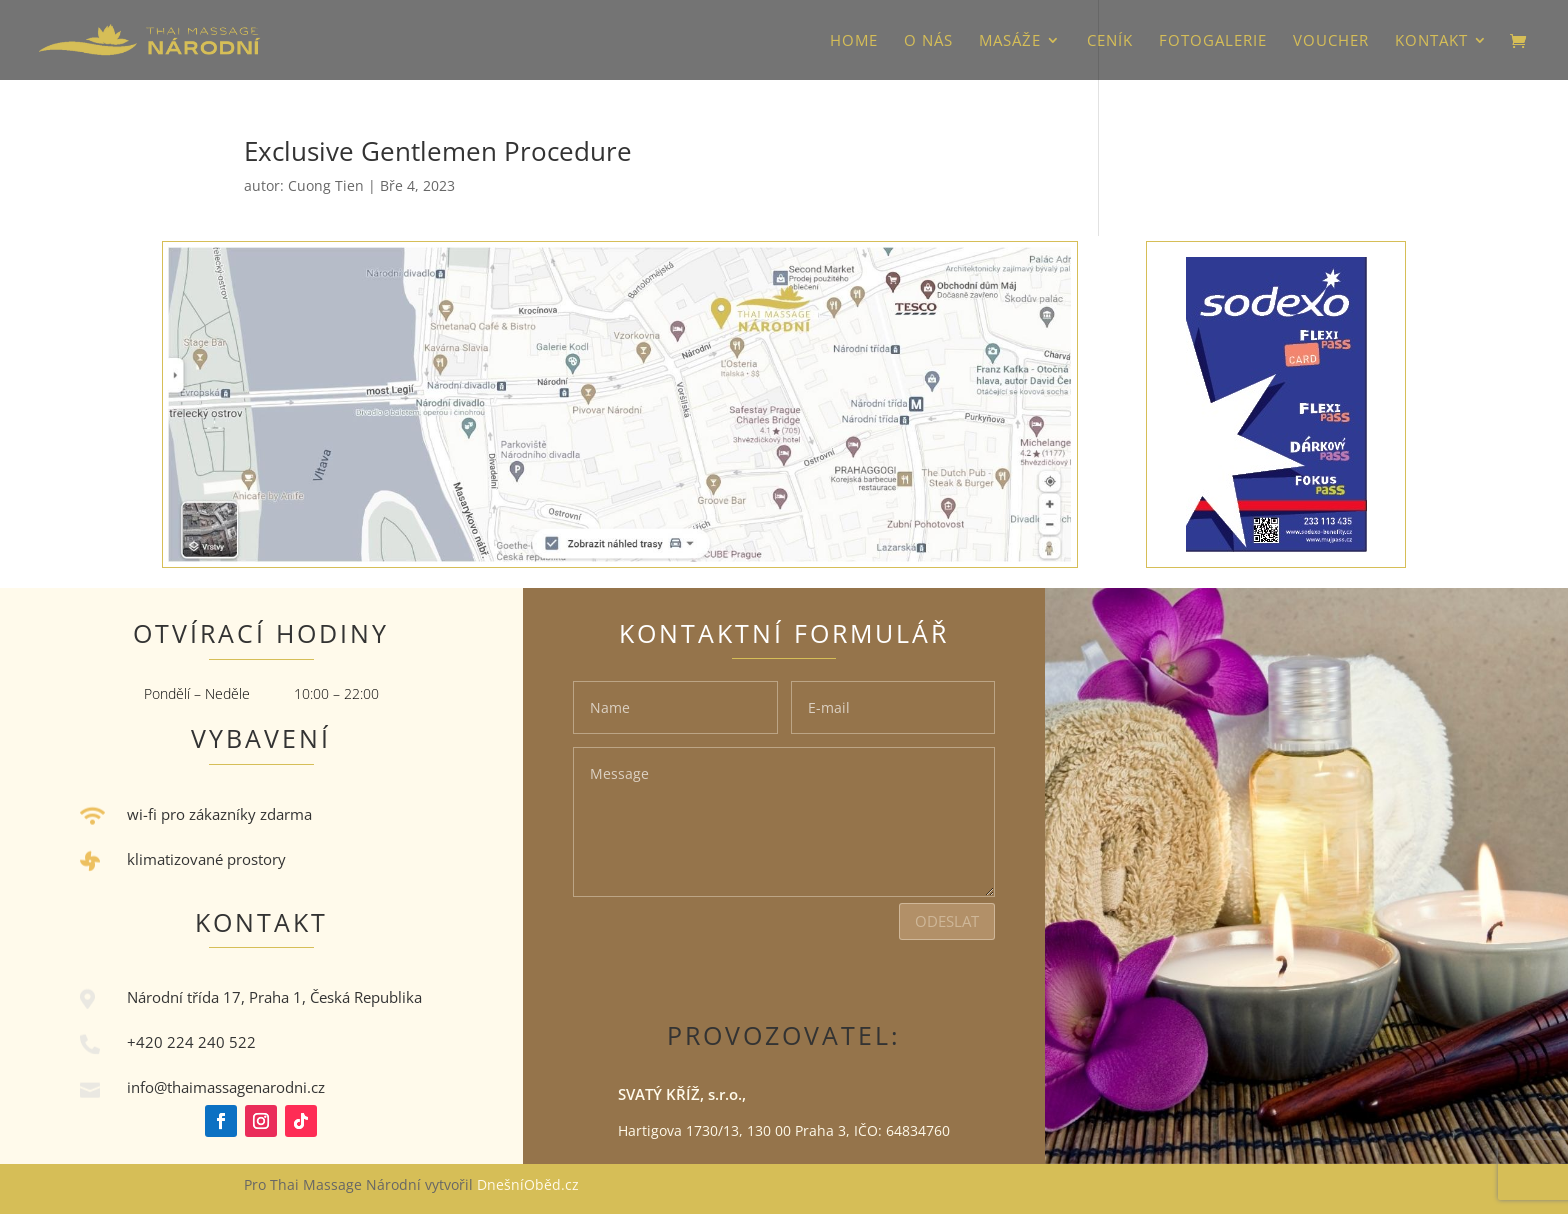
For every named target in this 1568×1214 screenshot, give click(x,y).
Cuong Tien (326, 185)
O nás (928, 41)
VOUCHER (1331, 41)
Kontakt (1431, 41)
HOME (854, 41)
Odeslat (947, 921)
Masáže (1010, 41)
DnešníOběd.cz (530, 1184)
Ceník (1110, 41)
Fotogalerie (1213, 41)
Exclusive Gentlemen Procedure (438, 151)
